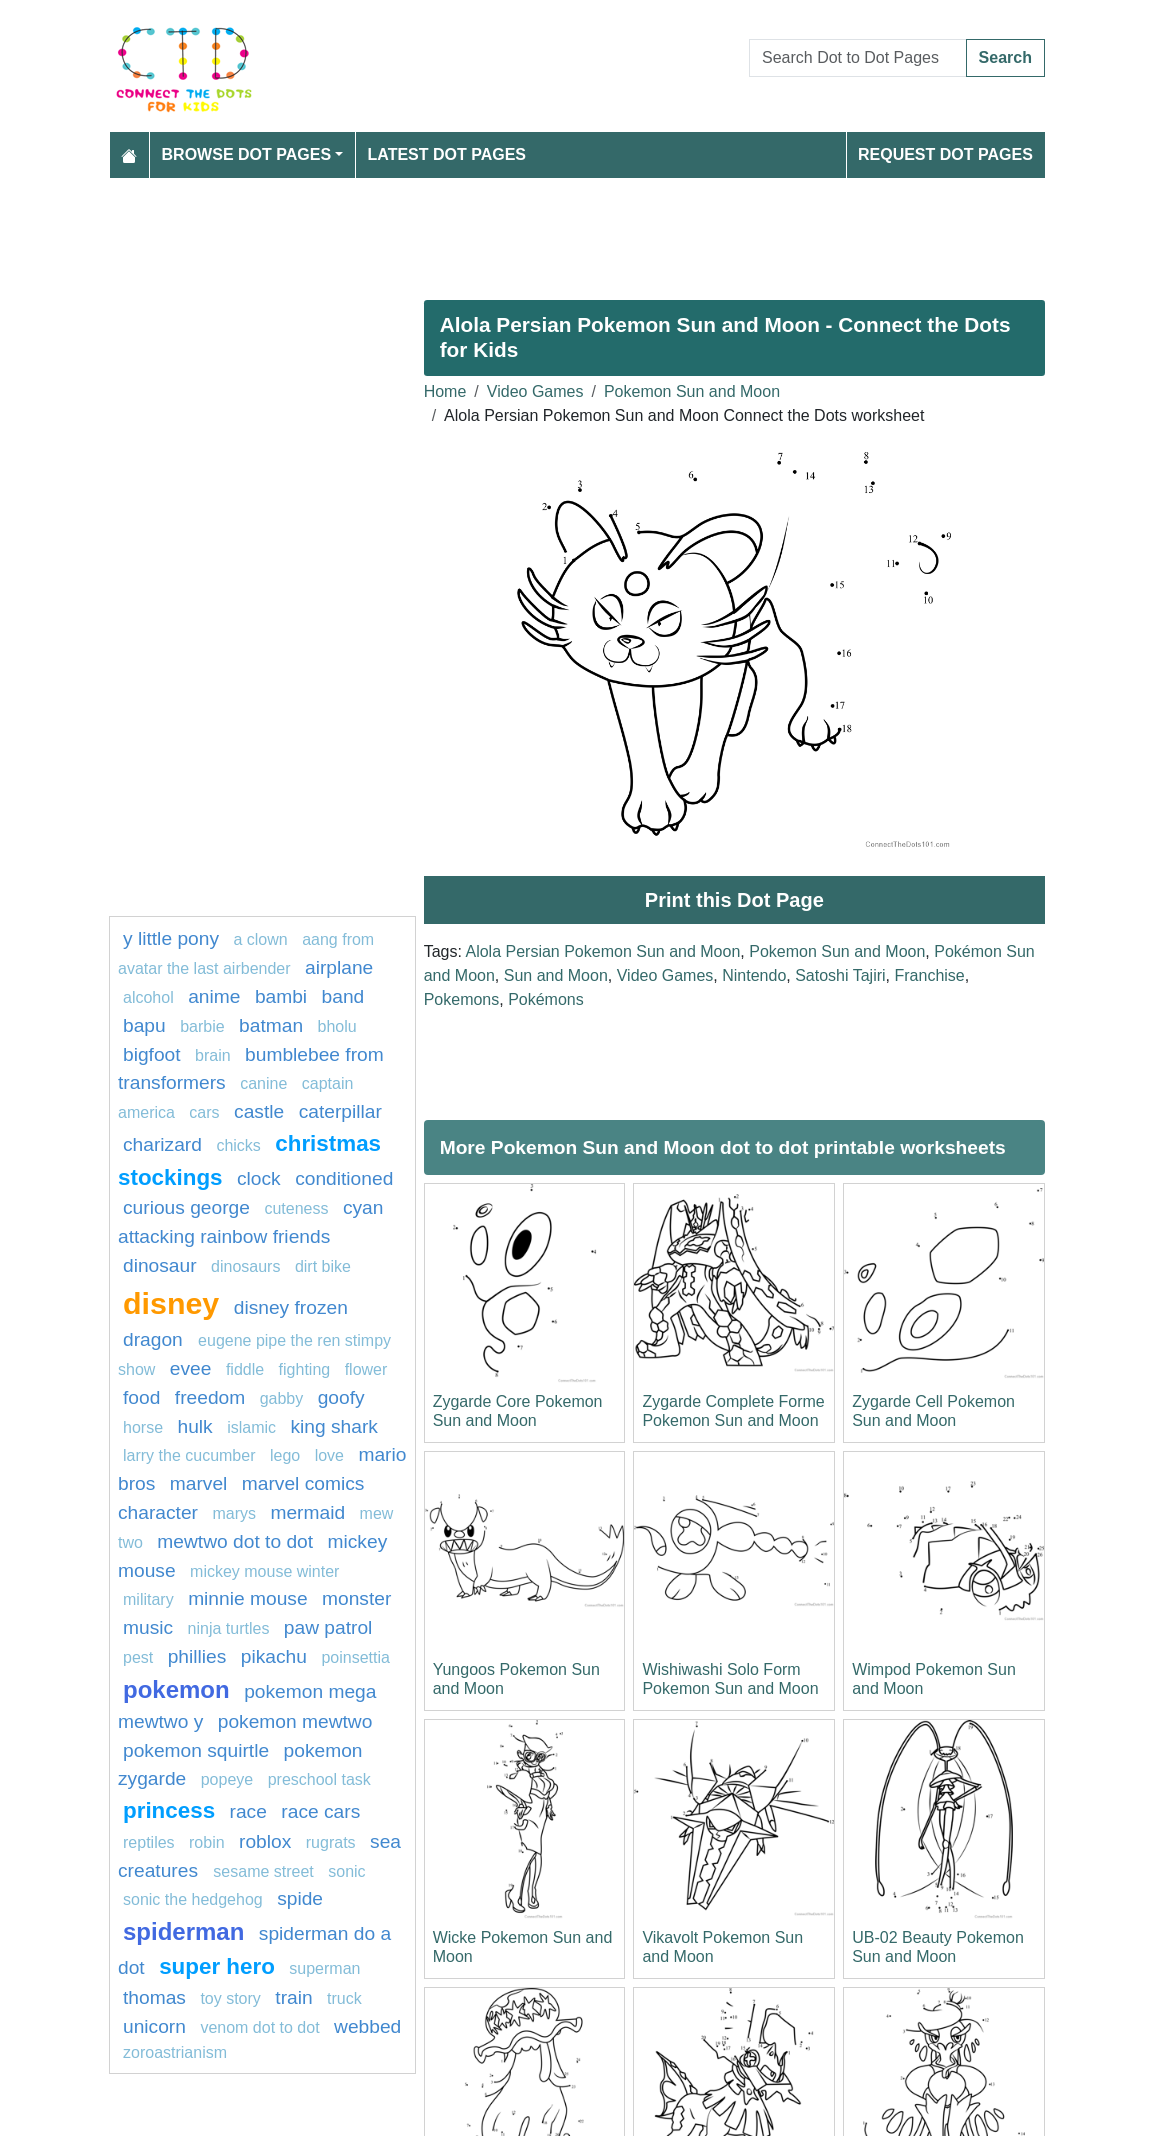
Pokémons (546, 999)
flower (366, 1369)
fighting (305, 1369)
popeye (227, 1779)
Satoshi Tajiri (840, 975)
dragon (155, 1339)
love (329, 1455)
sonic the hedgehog (193, 1899)
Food (141, 1397)
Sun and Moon (556, 975)
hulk (194, 1426)
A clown (260, 939)
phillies (197, 1656)
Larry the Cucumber (189, 1455)
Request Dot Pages (945, 154)
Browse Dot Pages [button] (247, 154)
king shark (333, 1426)
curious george (186, 1207)
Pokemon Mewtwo (295, 1721)
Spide (300, 1898)
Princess (169, 1810)
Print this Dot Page (734, 900)
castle (259, 1111)
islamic (251, 1427)
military (148, 1599)
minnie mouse (247, 1598)
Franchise (929, 975)
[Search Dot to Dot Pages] (858, 58)
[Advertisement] (577, 231)
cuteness (296, 1208)
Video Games (535, 391)
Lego (285, 1455)
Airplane (339, 967)
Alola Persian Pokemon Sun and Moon (602, 951)
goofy (341, 1397)
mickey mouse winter (264, 1571)
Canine (263, 1083)
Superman (324, 1968)
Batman (271, 1025)
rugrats (331, 1842)
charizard (162, 1144)
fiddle (245, 1369)
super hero (217, 1966)
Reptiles (149, 1842)
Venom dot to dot (259, 2027)
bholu (337, 1026)
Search (1005, 57)
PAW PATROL (328, 1627)
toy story (230, 1998)
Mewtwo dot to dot (235, 1541)
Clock (259, 1178)
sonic (346, 1871)
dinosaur (160, 1265)
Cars (204, 1112)
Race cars (320, 1811)
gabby (282, 1398)
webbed (367, 2026)
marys (234, 1513)
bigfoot (152, 1054)
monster (356, 1598)
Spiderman (183, 1931)
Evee (191, 1368)
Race (248, 1811)
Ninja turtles (229, 1628)
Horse (143, 1427)
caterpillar (340, 1111)
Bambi (281, 996)
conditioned (344, 1178)
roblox (265, 1841)
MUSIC (148, 1627)
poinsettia (355, 1657)
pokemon (176, 1689)
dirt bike (323, 1266)
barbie (202, 1026)
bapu (144, 1025)
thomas (154, 1997)
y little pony (171, 938)
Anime (214, 996)
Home (445, 391)
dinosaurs (245, 1266)
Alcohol (148, 997)
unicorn (154, 2026)
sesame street (263, 1871)
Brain (213, 1055)
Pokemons (462, 999)
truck (344, 1998)
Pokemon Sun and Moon (692, 391)
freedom (210, 1397)
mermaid (307, 1512)
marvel (199, 1483)
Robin (207, 1842)
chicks (238, 1145)
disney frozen (291, 1307)
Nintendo (754, 975)
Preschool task (319, 1779)
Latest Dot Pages (447, 154)
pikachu (274, 1656)
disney (171, 1303)
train (293, 1997)
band (343, 996)
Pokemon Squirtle (196, 1750)
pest (138, 1657)
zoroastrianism (175, 2052)
